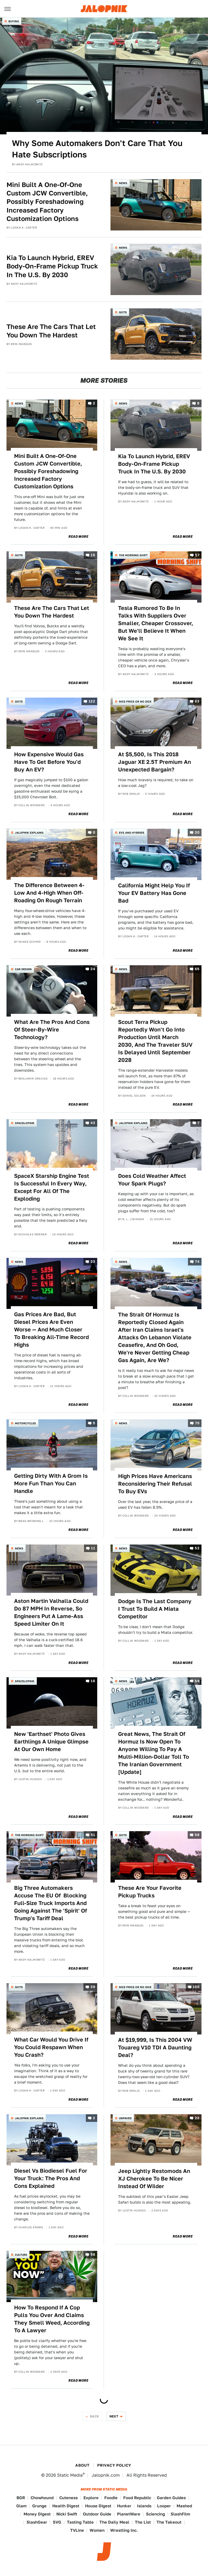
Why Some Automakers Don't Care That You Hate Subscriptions (97, 148)
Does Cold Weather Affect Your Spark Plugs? (152, 1180)
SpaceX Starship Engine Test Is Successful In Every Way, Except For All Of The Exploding (51, 1187)
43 (92, 1123)
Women (97, 2530)
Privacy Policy (114, 2465)
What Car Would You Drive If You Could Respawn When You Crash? (51, 2047)
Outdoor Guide (97, 2514)
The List (143, 2522)
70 (197, 1423)
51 (93, 1835)
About (82, 2465)
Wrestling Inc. (124, 2530)
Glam (21, 2506)
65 (197, 969)
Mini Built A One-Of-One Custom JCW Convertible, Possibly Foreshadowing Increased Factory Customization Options (47, 202)
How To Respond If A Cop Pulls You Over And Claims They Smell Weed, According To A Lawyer (52, 2319)
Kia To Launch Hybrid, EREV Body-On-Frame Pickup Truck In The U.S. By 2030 (52, 266)
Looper (164, 2506)
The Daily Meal (114, 2522)
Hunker (124, 2506)
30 (197, 832)
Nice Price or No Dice (135, 701)
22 (197, 2118)
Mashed (184, 2506)
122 (92, 702)
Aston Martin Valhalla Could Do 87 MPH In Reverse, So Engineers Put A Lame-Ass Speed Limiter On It (51, 1612)
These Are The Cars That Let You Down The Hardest (51, 331)
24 (92, 969)
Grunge (39, 2506)
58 (197, 1835)
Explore (91, 2497)
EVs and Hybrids (131, 832)
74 (197, 1261)
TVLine (77, 2530)
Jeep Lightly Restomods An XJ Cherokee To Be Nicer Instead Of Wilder (154, 2178)
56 (92, 2255)
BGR (21, 2497)
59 (197, 1681)
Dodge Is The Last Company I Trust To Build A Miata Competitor (154, 1609)
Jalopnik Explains (29, 832)
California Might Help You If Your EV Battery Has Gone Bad (154, 893)
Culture (21, 2254)
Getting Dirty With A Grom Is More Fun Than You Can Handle (51, 1483)
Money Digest (37, 2514)
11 (93, 1548)
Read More (78, 536)
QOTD (123, 312)
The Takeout (169, 2522)
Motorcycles (25, 1423)
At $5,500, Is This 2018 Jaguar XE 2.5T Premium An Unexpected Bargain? (154, 762)
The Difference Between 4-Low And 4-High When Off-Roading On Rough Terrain (49, 893)
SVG (57, 2522)
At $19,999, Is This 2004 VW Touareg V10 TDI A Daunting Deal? (155, 2047)
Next (114, 2416)
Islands (144, 2506)
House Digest (98, 2506)
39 (92, 1987)
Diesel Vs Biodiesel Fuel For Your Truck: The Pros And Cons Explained (50, 2178)
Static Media (70, 2475)
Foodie (111, 2497)
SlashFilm (180, 2514)
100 (196, 1987)
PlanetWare (128, 2514)
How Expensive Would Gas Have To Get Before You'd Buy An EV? (49, 762)
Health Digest (65, 2506)
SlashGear (37, 2522)
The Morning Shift (133, 555)
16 (93, 555)
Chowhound (42, 2497)
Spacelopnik (24, 1123)
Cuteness (68, 2497)
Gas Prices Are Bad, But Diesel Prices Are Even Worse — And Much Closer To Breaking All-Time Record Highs (51, 1329)
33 (92, 1261)
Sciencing (155, 2514)
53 (197, 1548)
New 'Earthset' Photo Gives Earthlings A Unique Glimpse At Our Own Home (51, 1741)
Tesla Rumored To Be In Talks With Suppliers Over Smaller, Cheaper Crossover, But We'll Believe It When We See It (155, 623)
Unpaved (125, 2118)
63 (197, 702)
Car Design (23, 969)
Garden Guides (171, 2497)
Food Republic (137, 2497)
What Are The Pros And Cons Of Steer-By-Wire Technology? (52, 1029)
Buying (13, 21)
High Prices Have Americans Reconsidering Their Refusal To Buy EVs (155, 1484)
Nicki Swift (66, 2514)
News (123, 183)
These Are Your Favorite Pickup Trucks (149, 1892)
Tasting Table (80, 2522)
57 (197, 555)
